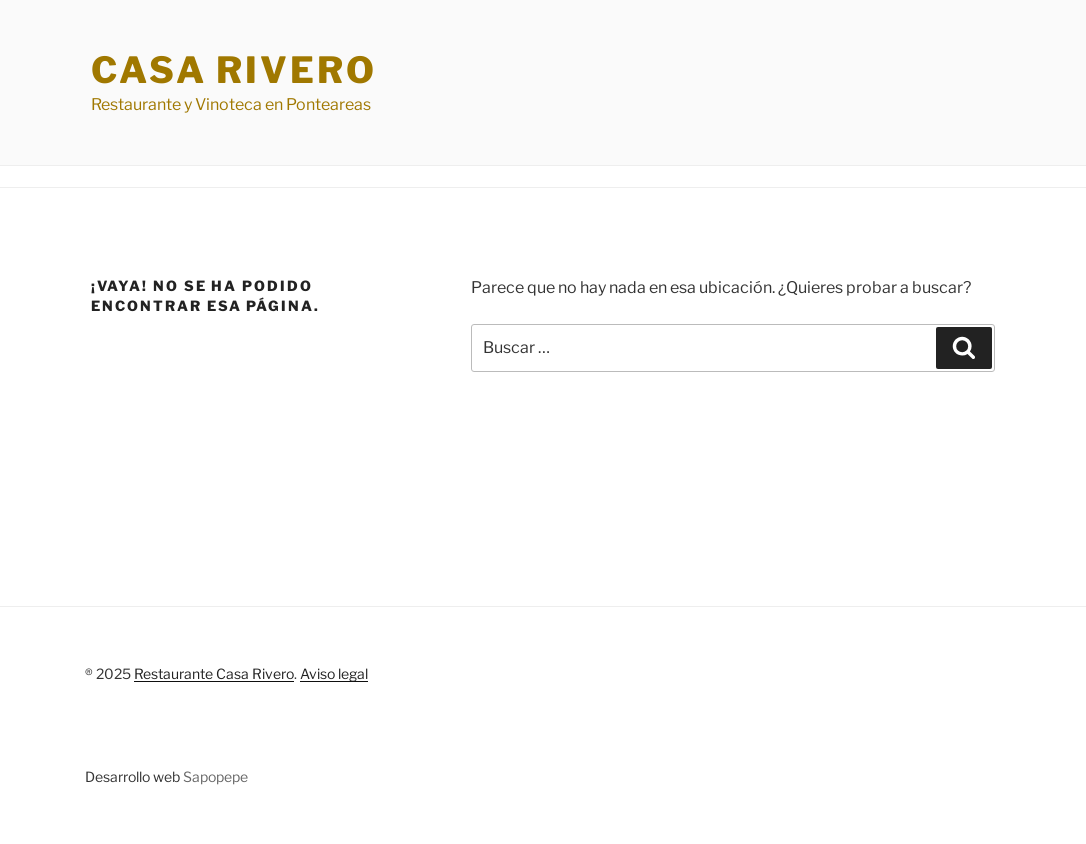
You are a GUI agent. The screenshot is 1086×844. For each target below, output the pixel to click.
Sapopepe (215, 776)
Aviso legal (334, 673)
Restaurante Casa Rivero (214, 673)
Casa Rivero (234, 70)
